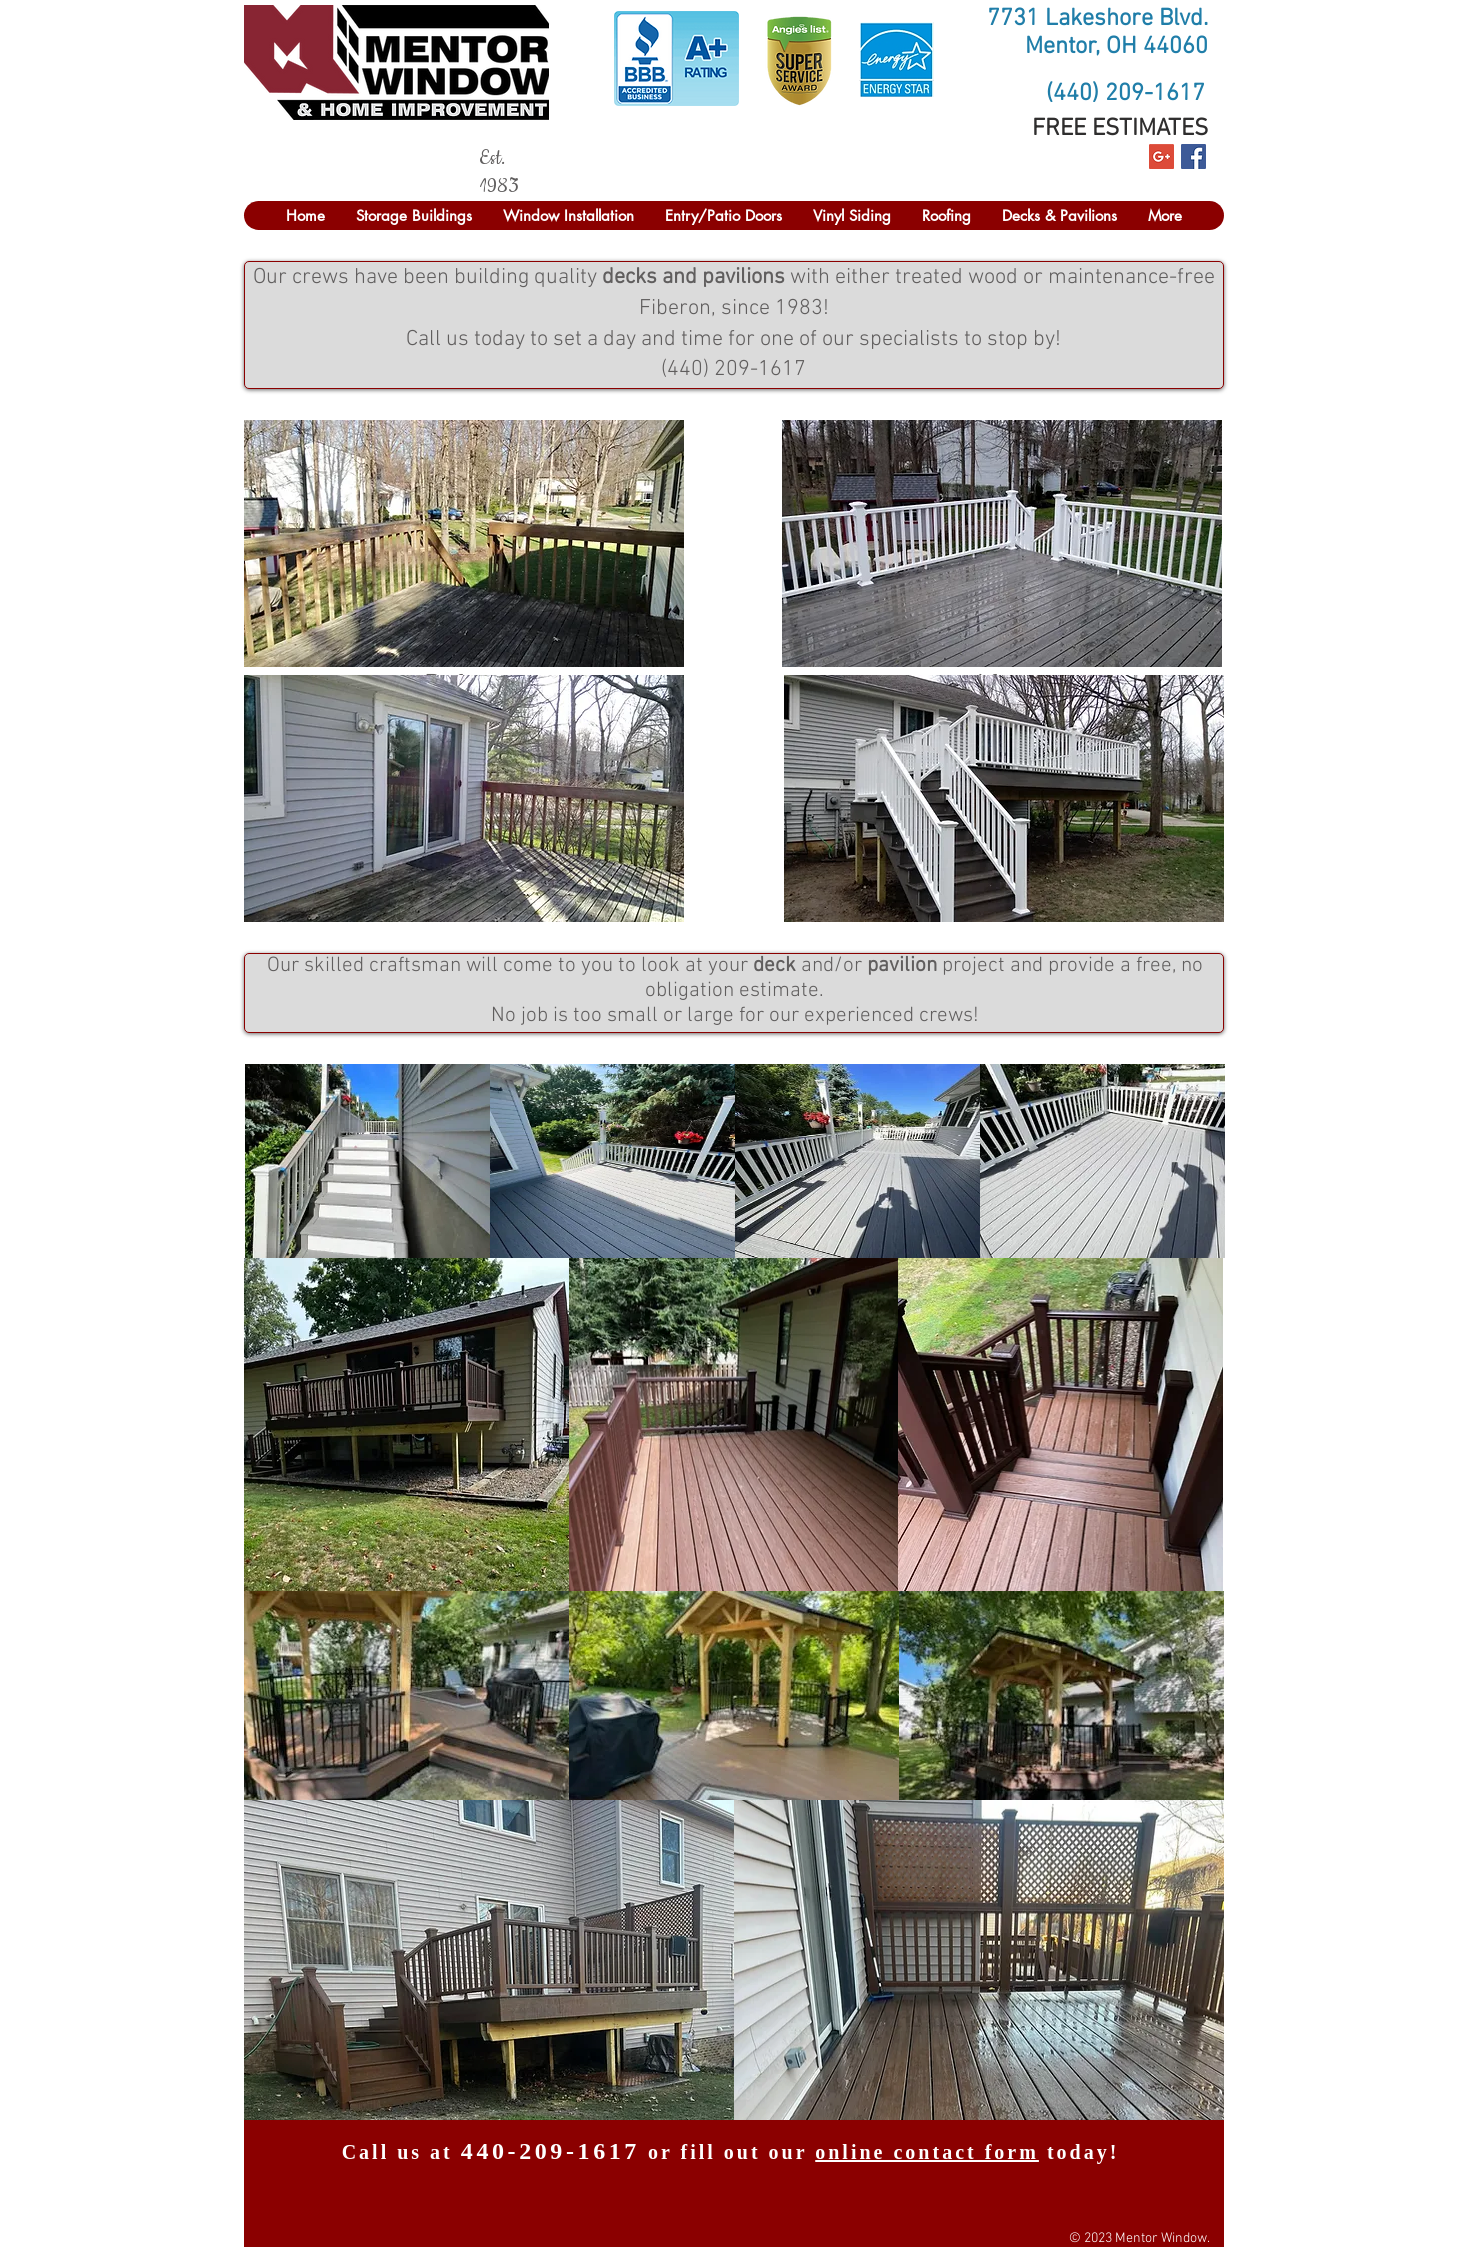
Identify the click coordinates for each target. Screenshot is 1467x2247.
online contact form (927, 2152)
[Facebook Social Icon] (1193, 156)
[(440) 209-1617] (1126, 95)
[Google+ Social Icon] (1161, 156)
